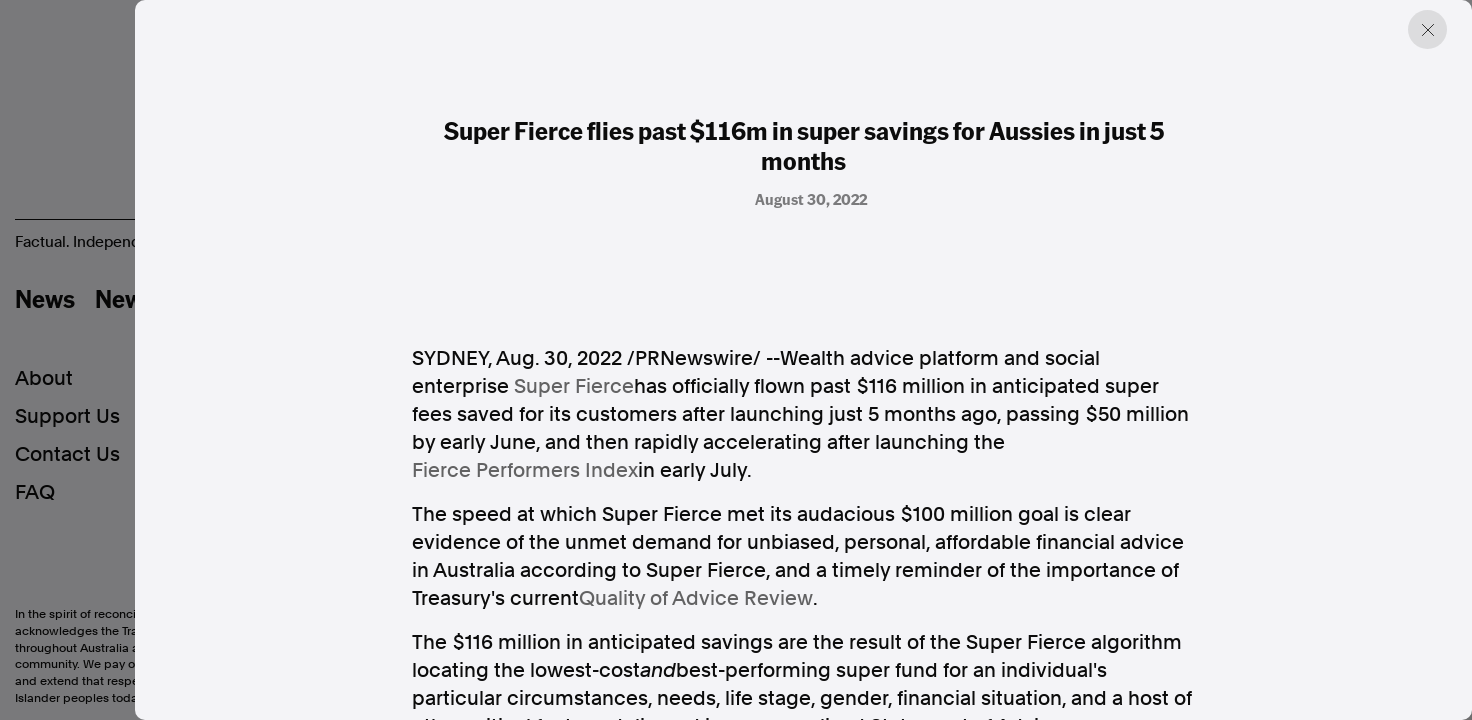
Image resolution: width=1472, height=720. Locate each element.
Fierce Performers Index (525, 470)
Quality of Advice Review (696, 598)
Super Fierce (574, 386)
